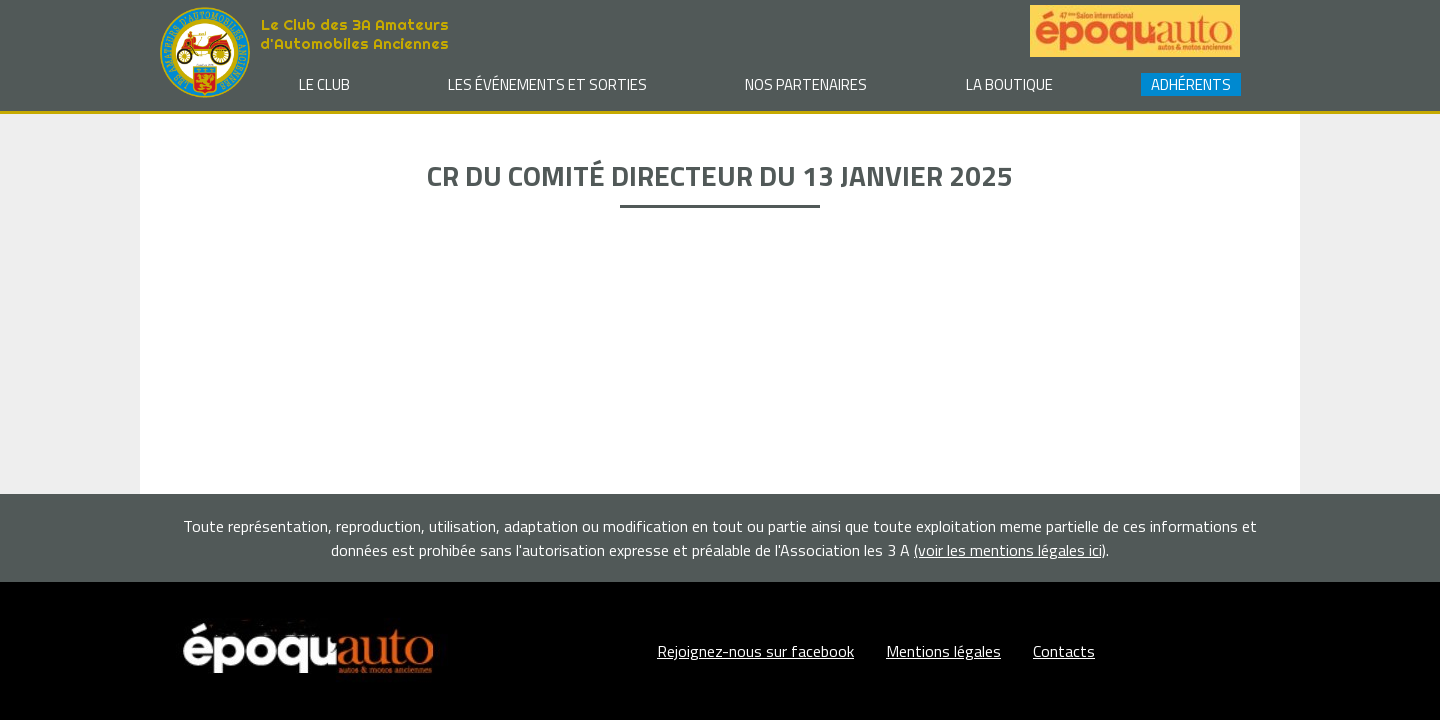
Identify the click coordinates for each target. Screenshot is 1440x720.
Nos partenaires (806, 84)
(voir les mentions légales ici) (1010, 550)
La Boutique (1009, 84)
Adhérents (1191, 84)
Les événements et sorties (547, 84)
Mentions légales (943, 651)
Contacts (1064, 651)
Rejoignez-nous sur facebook (755, 651)
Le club (324, 84)
